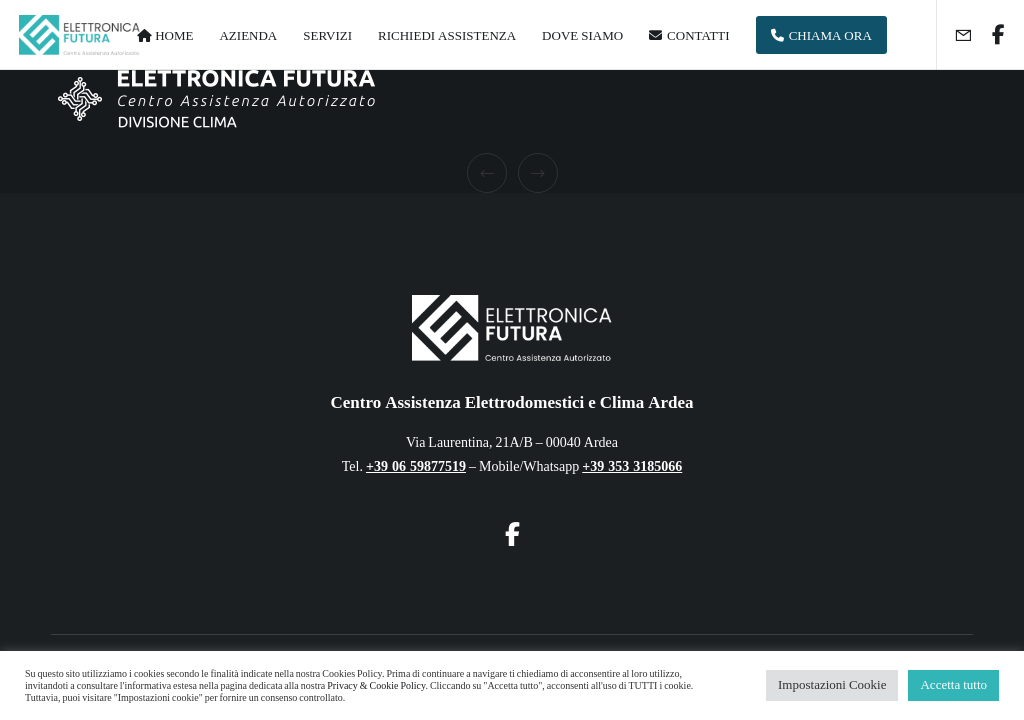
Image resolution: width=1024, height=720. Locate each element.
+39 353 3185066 (632, 466)
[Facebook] (991, 35)
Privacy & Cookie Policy (376, 686)
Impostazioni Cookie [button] (832, 685)
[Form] (955, 35)
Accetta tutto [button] (953, 685)
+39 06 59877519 (416, 466)
